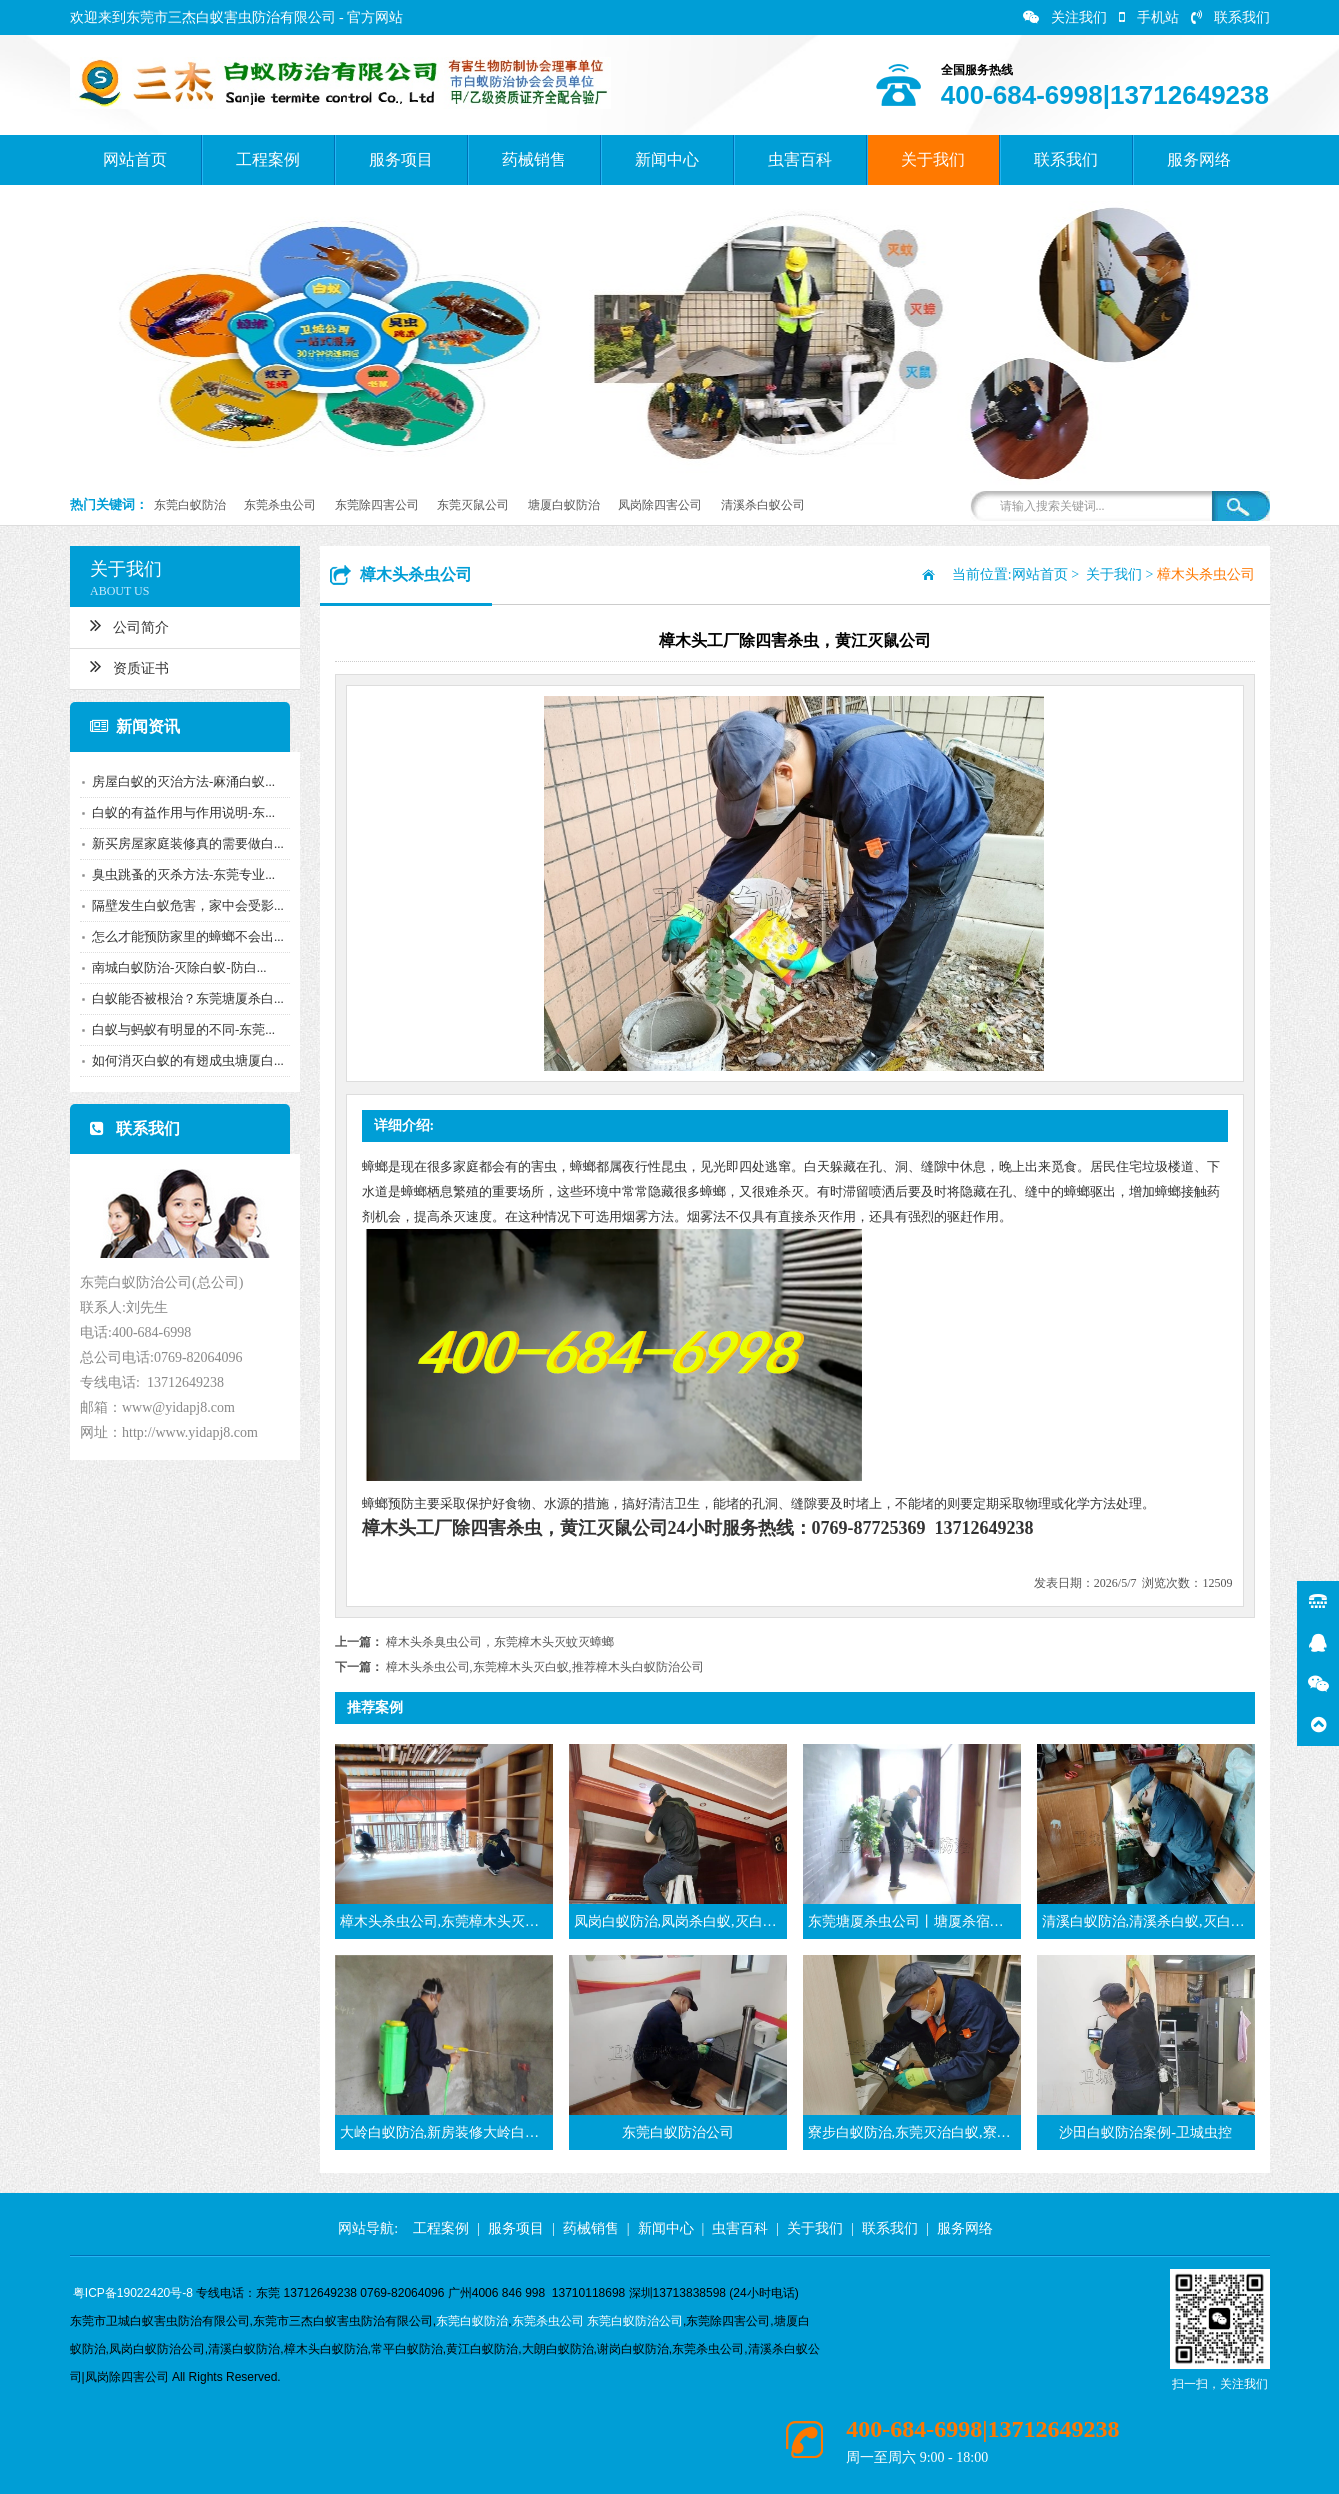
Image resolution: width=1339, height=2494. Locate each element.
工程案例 (268, 159)
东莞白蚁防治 (190, 505)
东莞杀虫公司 (280, 505)
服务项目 (401, 159)
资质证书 (123, 666)
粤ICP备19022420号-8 (133, 2293)
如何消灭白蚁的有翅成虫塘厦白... (182, 1060)
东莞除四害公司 (377, 505)
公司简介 (123, 625)
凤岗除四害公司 (660, 505)
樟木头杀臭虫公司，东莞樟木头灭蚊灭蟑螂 (500, 1642)
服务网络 (1199, 159)
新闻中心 (667, 159)
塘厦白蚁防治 (564, 505)
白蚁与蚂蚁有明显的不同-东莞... (177, 1029)
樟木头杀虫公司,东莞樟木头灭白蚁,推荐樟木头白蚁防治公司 (545, 1667)
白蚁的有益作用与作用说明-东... (177, 812)
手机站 (1149, 17)
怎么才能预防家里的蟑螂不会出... (182, 936)
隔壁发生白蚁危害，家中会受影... (182, 905)
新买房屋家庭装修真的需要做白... (182, 843)
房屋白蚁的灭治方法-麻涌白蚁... (177, 781)
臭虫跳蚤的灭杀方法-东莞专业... (177, 874)
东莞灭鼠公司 (473, 505)
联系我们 (1230, 17)
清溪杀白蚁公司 (763, 505)
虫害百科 (800, 159)
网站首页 (135, 159)
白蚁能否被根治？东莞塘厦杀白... (182, 998)
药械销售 (534, 159)
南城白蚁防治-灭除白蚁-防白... (173, 967)
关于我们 (933, 159)
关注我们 (1065, 17)
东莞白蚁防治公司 (635, 2321)
